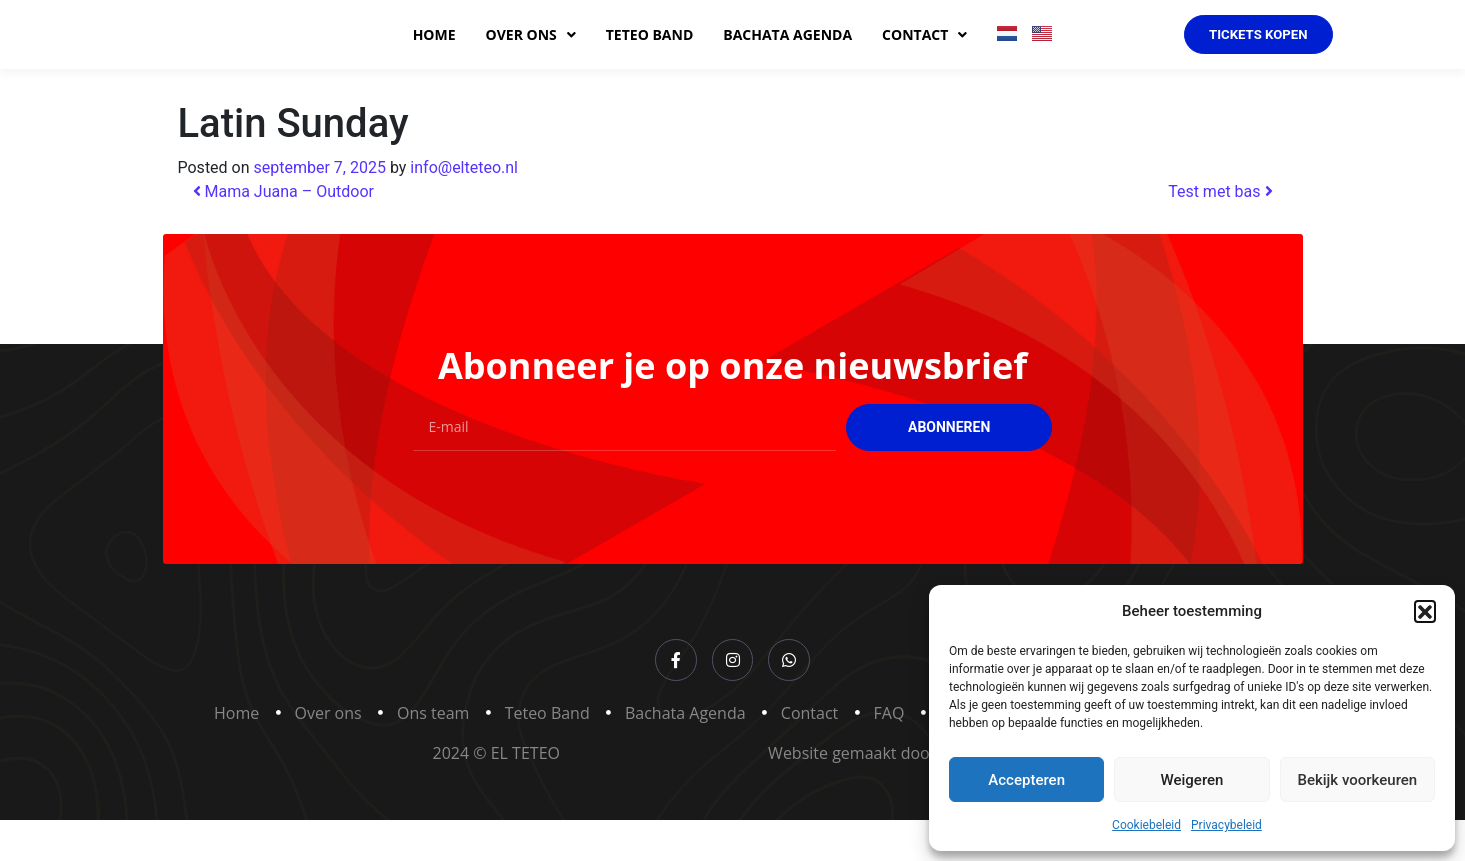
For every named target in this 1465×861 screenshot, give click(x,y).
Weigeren (1192, 780)
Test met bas (1220, 233)
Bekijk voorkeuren (1357, 780)
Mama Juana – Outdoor (283, 233)
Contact (924, 56)
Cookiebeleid (1146, 825)
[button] (1425, 611)
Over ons (531, 56)
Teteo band (650, 55)
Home (434, 55)
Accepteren (1026, 780)
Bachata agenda (787, 55)
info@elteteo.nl (464, 209)
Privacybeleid (1226, 825)
